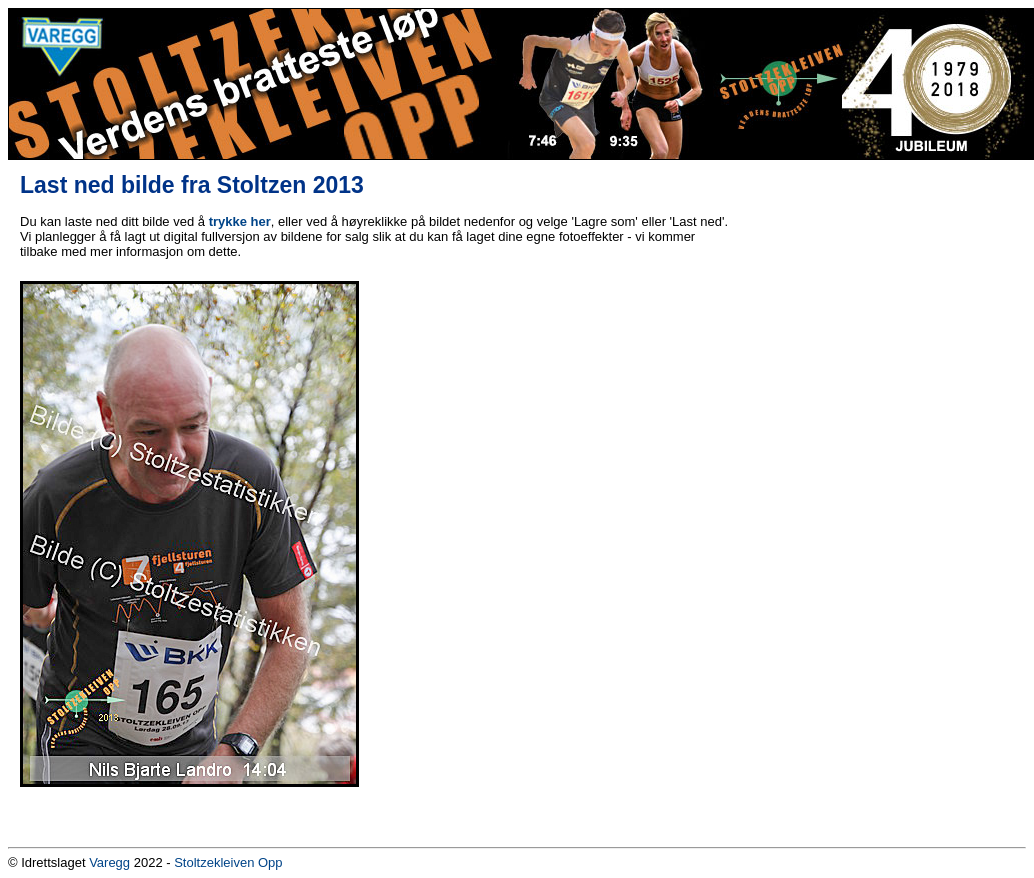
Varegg (109, 862)
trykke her (240, 221)
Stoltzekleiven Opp (228, 862)
